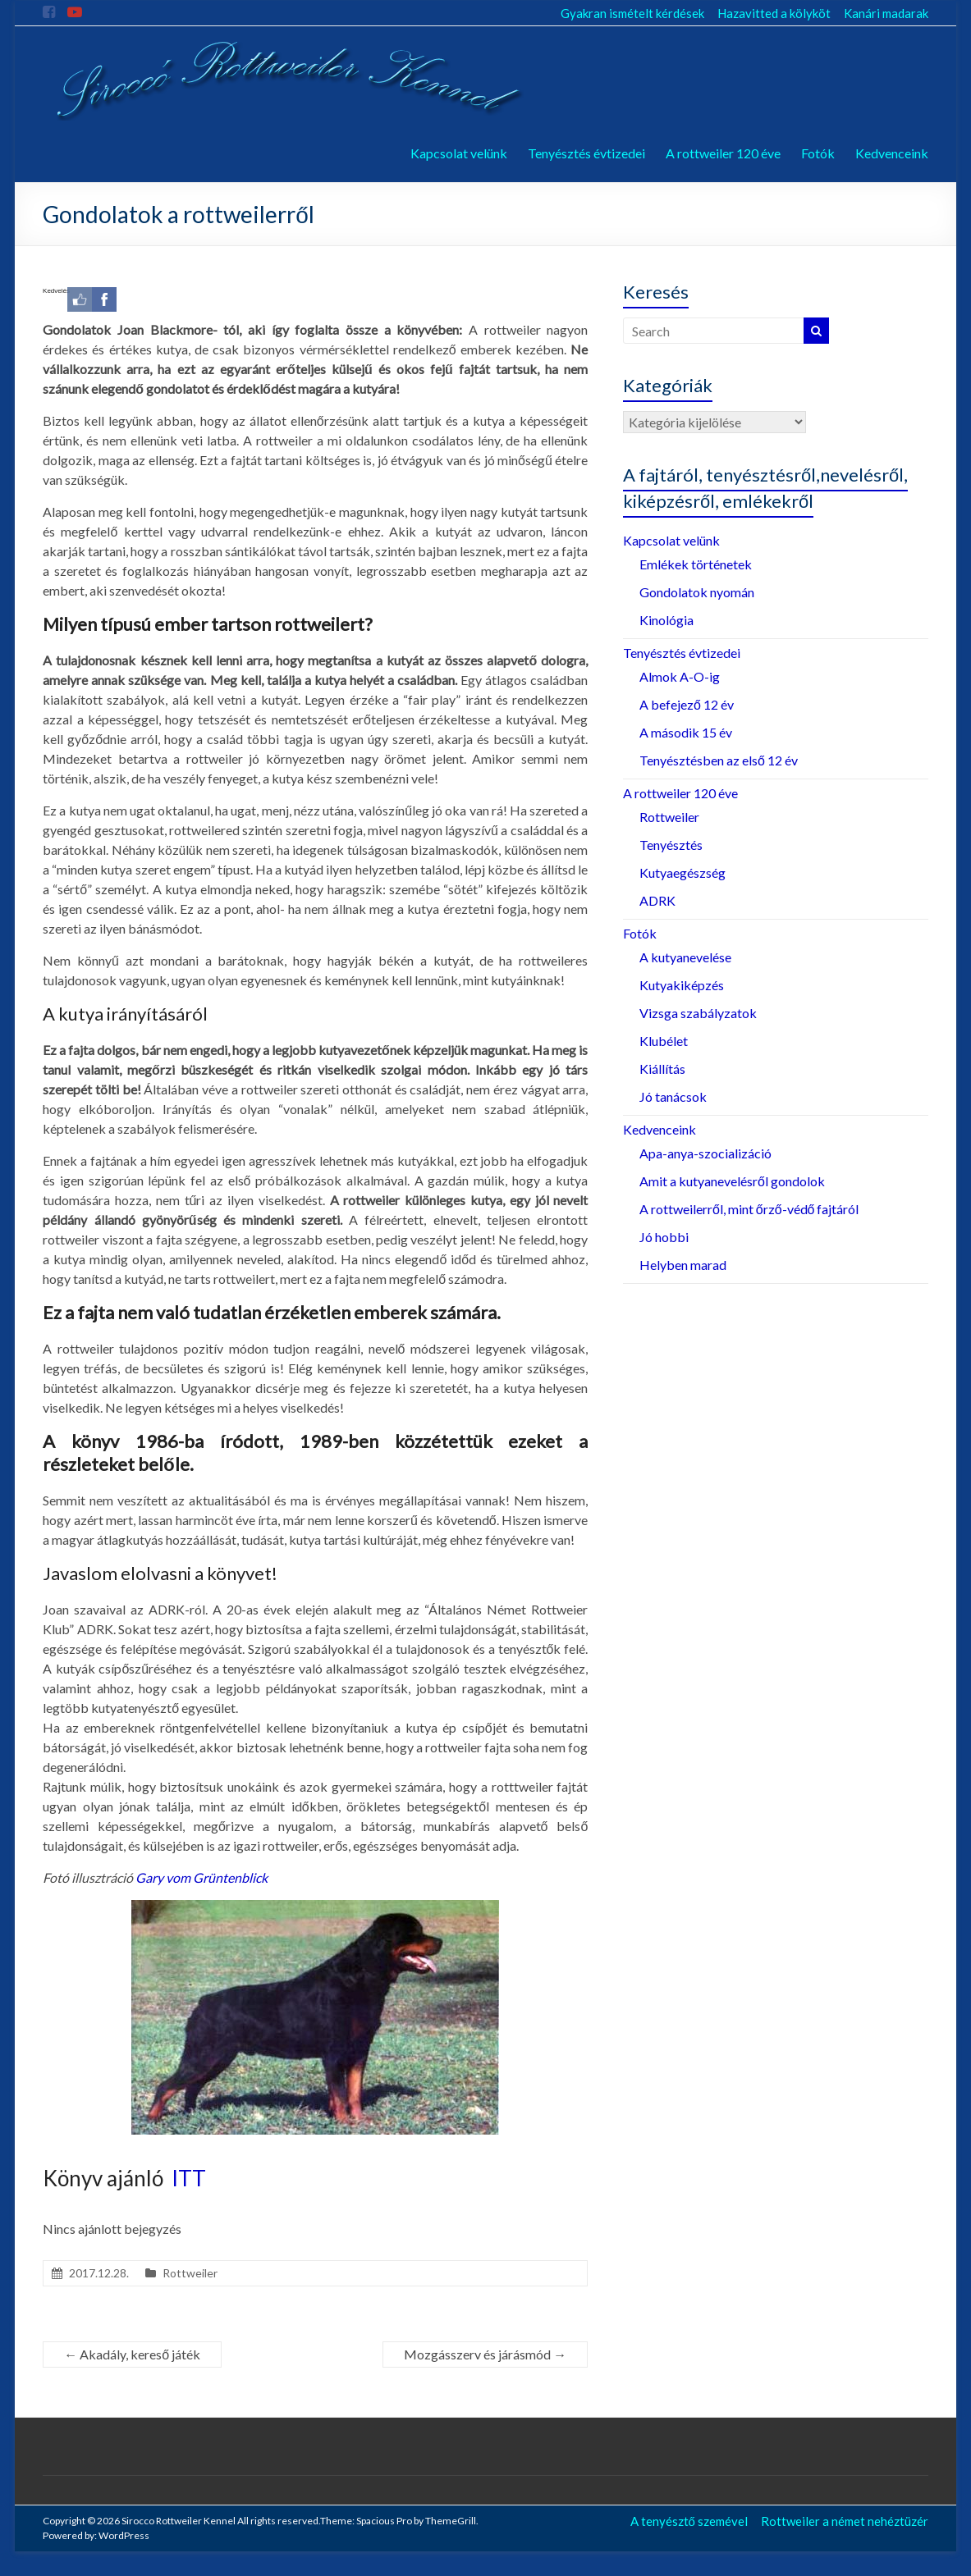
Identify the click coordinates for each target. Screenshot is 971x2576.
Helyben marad (682, 1264)
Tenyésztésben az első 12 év (718, 760)
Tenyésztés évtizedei (586, 153)
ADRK (657, 900)
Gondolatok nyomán (696, 592)
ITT (189, 2178)
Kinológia (666, 620)
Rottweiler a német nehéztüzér (844, 2521)
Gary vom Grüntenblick (201, 1877)
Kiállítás (662, 1068)
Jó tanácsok (673, 1096)
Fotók (818, 153)
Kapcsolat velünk (458, 153)
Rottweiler (190, 2273)
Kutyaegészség (682, 872)
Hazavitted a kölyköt (774, 13)
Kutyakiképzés (681, 985)
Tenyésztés (671, 844)
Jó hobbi (664, 1237)
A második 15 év (685, 732)
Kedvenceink (891, 153)
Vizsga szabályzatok (698, 1013)
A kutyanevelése (685, 957)
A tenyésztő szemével (688, 2521)
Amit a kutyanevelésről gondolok (732, 1181)
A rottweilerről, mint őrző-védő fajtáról (749, 1209)
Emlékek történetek (695, 564)
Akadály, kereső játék (132, 2354)
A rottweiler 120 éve (723, 153)
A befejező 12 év (686, 704)
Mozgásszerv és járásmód (485, 2354)
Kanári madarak (886, 13)
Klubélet (663, 1040)
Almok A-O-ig (679, 676)
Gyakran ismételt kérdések (632, 13)
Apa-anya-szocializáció (705, 1153)
